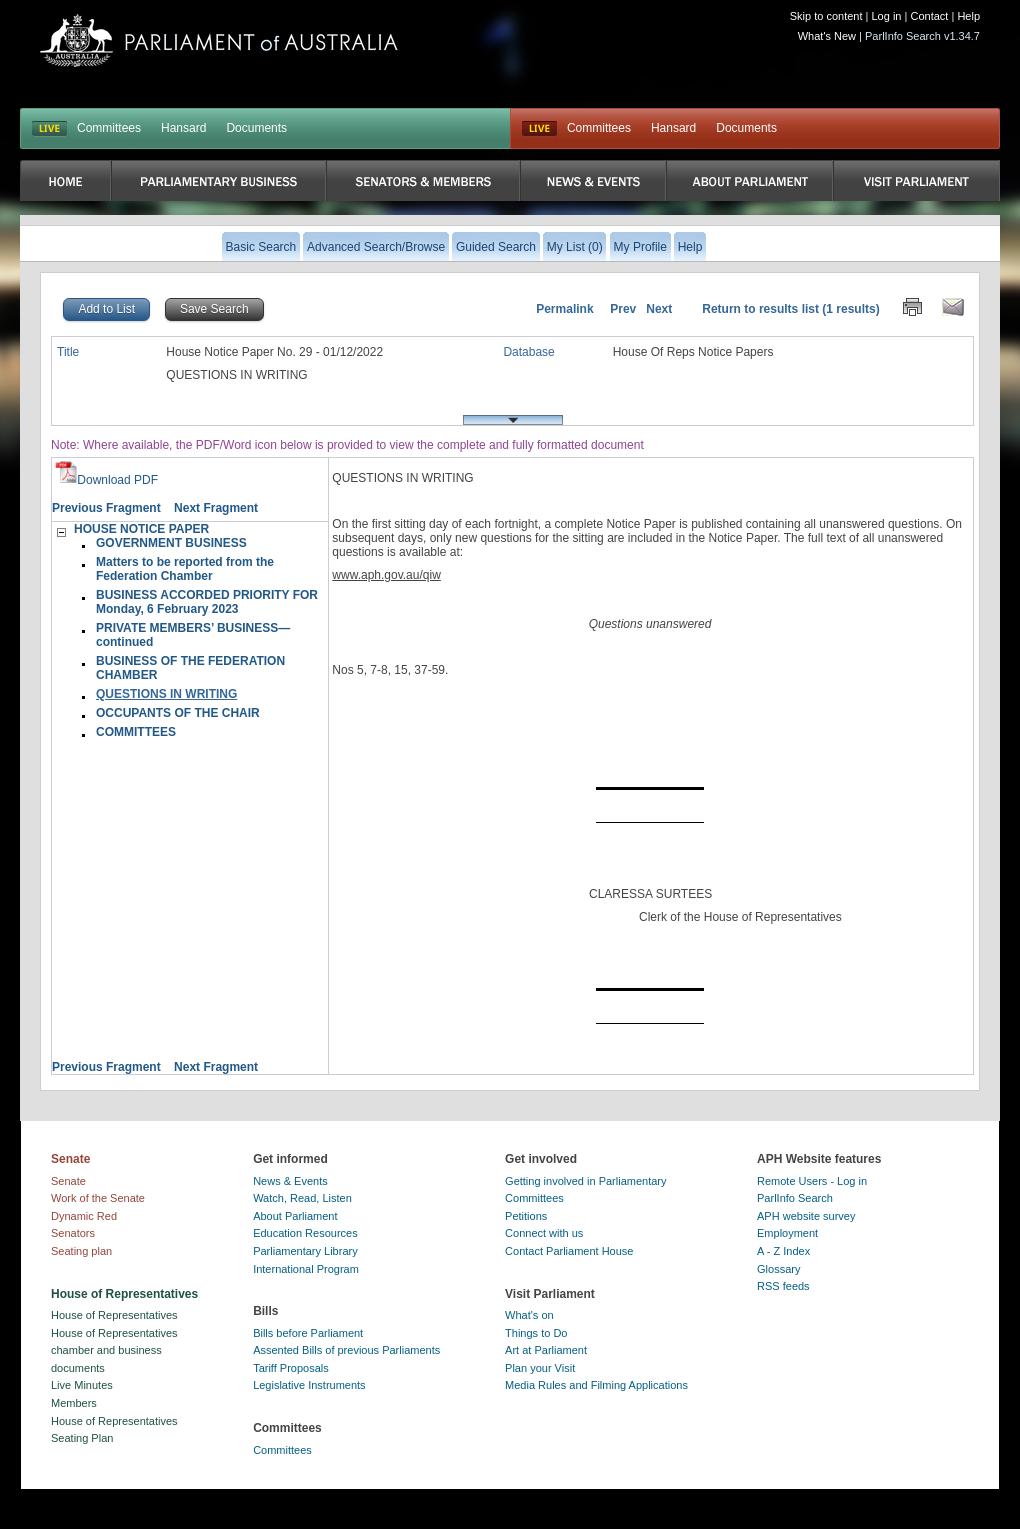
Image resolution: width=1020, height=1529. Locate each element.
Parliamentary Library (305, 1251)
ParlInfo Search (795, 1198)
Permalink (564, 309)
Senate (68, 1181)
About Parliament (295, 1216)
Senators (73, 1233)
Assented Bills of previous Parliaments (346, 1350)
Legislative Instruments (309, 1385)
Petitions (526, 1216)
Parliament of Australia (219, 40)
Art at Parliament (546, 1350)
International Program (306, 1269)
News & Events (290, 1181)
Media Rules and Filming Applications (596, 1385)
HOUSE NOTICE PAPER (141, 529)
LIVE (49, 129)
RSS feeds (783, 1286)
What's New (827, 36)
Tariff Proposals (291, 1368)
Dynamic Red (84, 1216)
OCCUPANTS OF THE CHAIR (178, 713)
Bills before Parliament (308, 1333)
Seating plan (81, 1251)
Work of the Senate (98, 1198)
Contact (929, 16)
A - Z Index (783, 1251)
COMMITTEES (136, 732)
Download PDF (106, 480)
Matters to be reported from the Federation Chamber (185, 569)
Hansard (183, 128)
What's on (529, 1315)
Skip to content (826, 16)
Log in (887, 16)
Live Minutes (82, 1385)
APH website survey (806, 1216)
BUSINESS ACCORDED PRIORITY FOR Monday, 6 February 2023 (207, 602)
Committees (109, 128)
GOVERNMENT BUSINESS (171, 543)
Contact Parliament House (569, 1251)
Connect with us (544, 1233)
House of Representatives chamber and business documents (114, 1350)
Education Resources (305, 1233)
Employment (787, 1233)
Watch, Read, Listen (302, 1198)
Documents (256, 128)
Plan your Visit (540, 1368)
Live (539, 129)
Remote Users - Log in (812, 1181)
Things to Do (536, 1333)
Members (74, 1403)
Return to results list (760, 309)
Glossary (778, 1269)
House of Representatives (114, 1315)
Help (968, 16)
